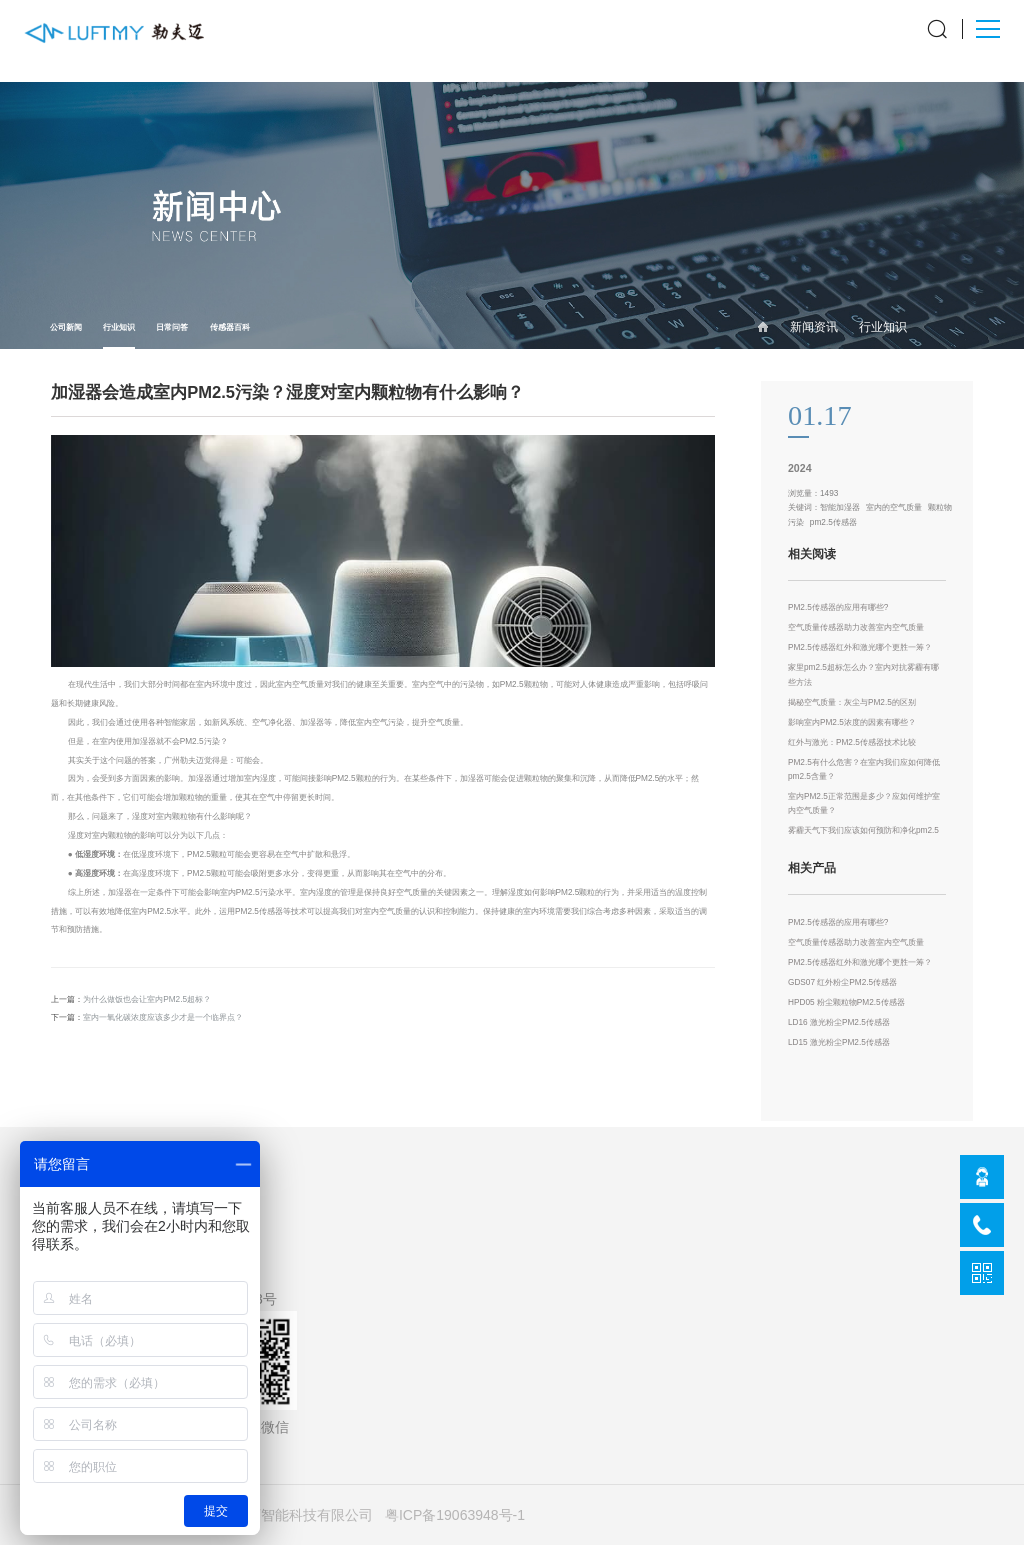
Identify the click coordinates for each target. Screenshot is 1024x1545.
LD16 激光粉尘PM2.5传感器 (839, 1022)
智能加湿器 (840, 507)
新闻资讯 (814, 327)
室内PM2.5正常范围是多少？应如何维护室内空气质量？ (864, 803)
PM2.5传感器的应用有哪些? (838, 607)
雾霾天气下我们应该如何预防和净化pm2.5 (863, 830)
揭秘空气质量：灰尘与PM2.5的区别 (852, 702)
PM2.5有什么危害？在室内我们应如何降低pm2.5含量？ (864, 769)
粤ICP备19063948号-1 (455, 1515)
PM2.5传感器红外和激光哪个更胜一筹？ (860, 647)
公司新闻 (66, 327)
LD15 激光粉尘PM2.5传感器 (839, 1042)
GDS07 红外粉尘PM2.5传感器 (842, 982)
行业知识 (119, 335)
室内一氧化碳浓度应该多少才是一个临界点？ (163, 1017)
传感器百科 (230, 327)
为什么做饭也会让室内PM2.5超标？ (147, 999)
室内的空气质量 (894, 507)
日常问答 (172, 327)
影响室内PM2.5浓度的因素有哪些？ (852, 722)
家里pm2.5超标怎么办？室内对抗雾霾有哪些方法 (863, 674)
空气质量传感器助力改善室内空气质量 (856, 627)
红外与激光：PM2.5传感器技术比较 (852, 742)
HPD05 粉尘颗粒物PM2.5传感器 (846, 1002)
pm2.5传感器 (833, 522)
